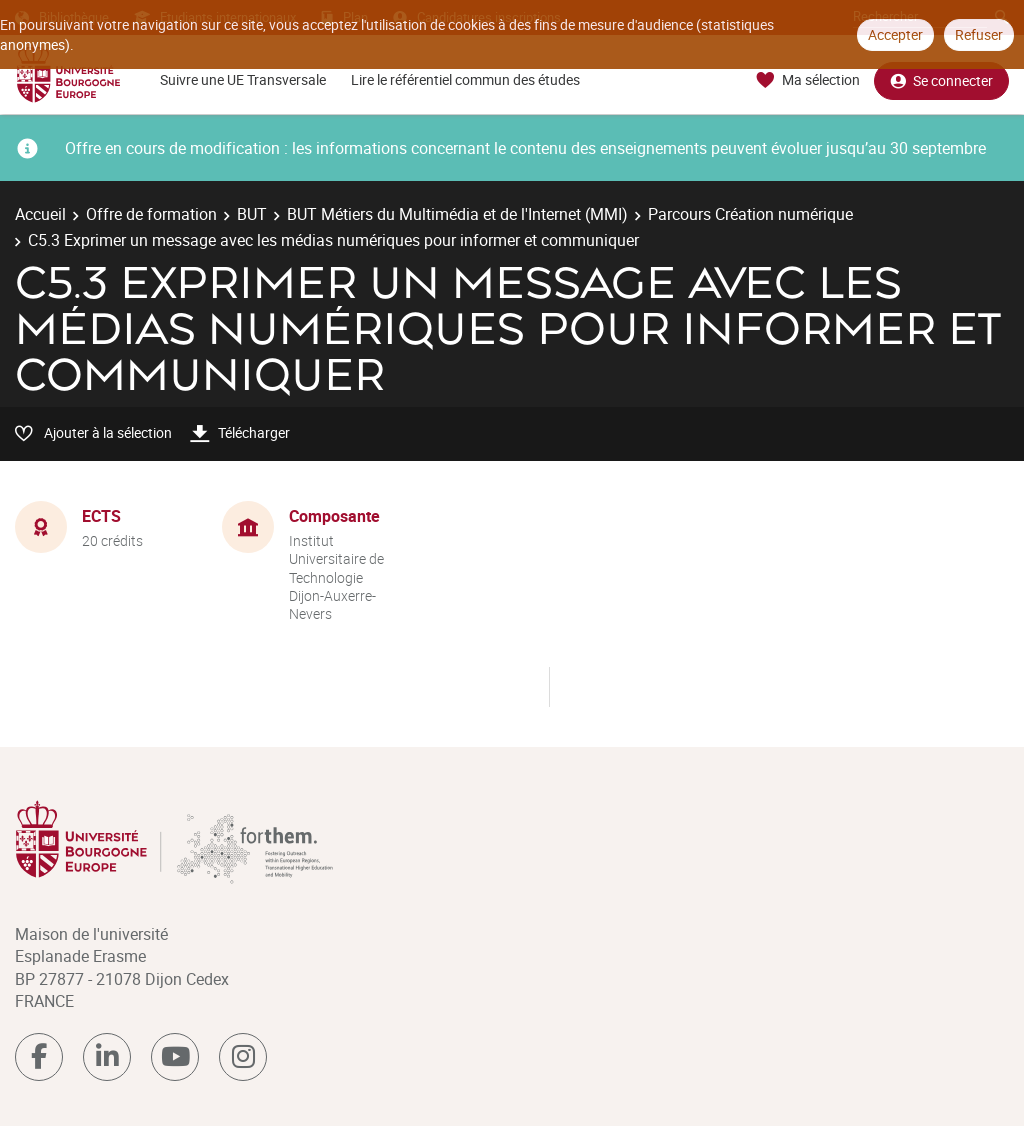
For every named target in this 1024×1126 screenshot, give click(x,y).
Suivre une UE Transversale (243, 79)
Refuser (979, 34)
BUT (252, 214)
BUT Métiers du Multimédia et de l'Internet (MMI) (457, 214)
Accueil (40, 214)
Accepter (895, 34)
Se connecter (941, 80)
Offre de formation (151, 214)
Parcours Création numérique (750, 214)
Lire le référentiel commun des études (465, 79)
